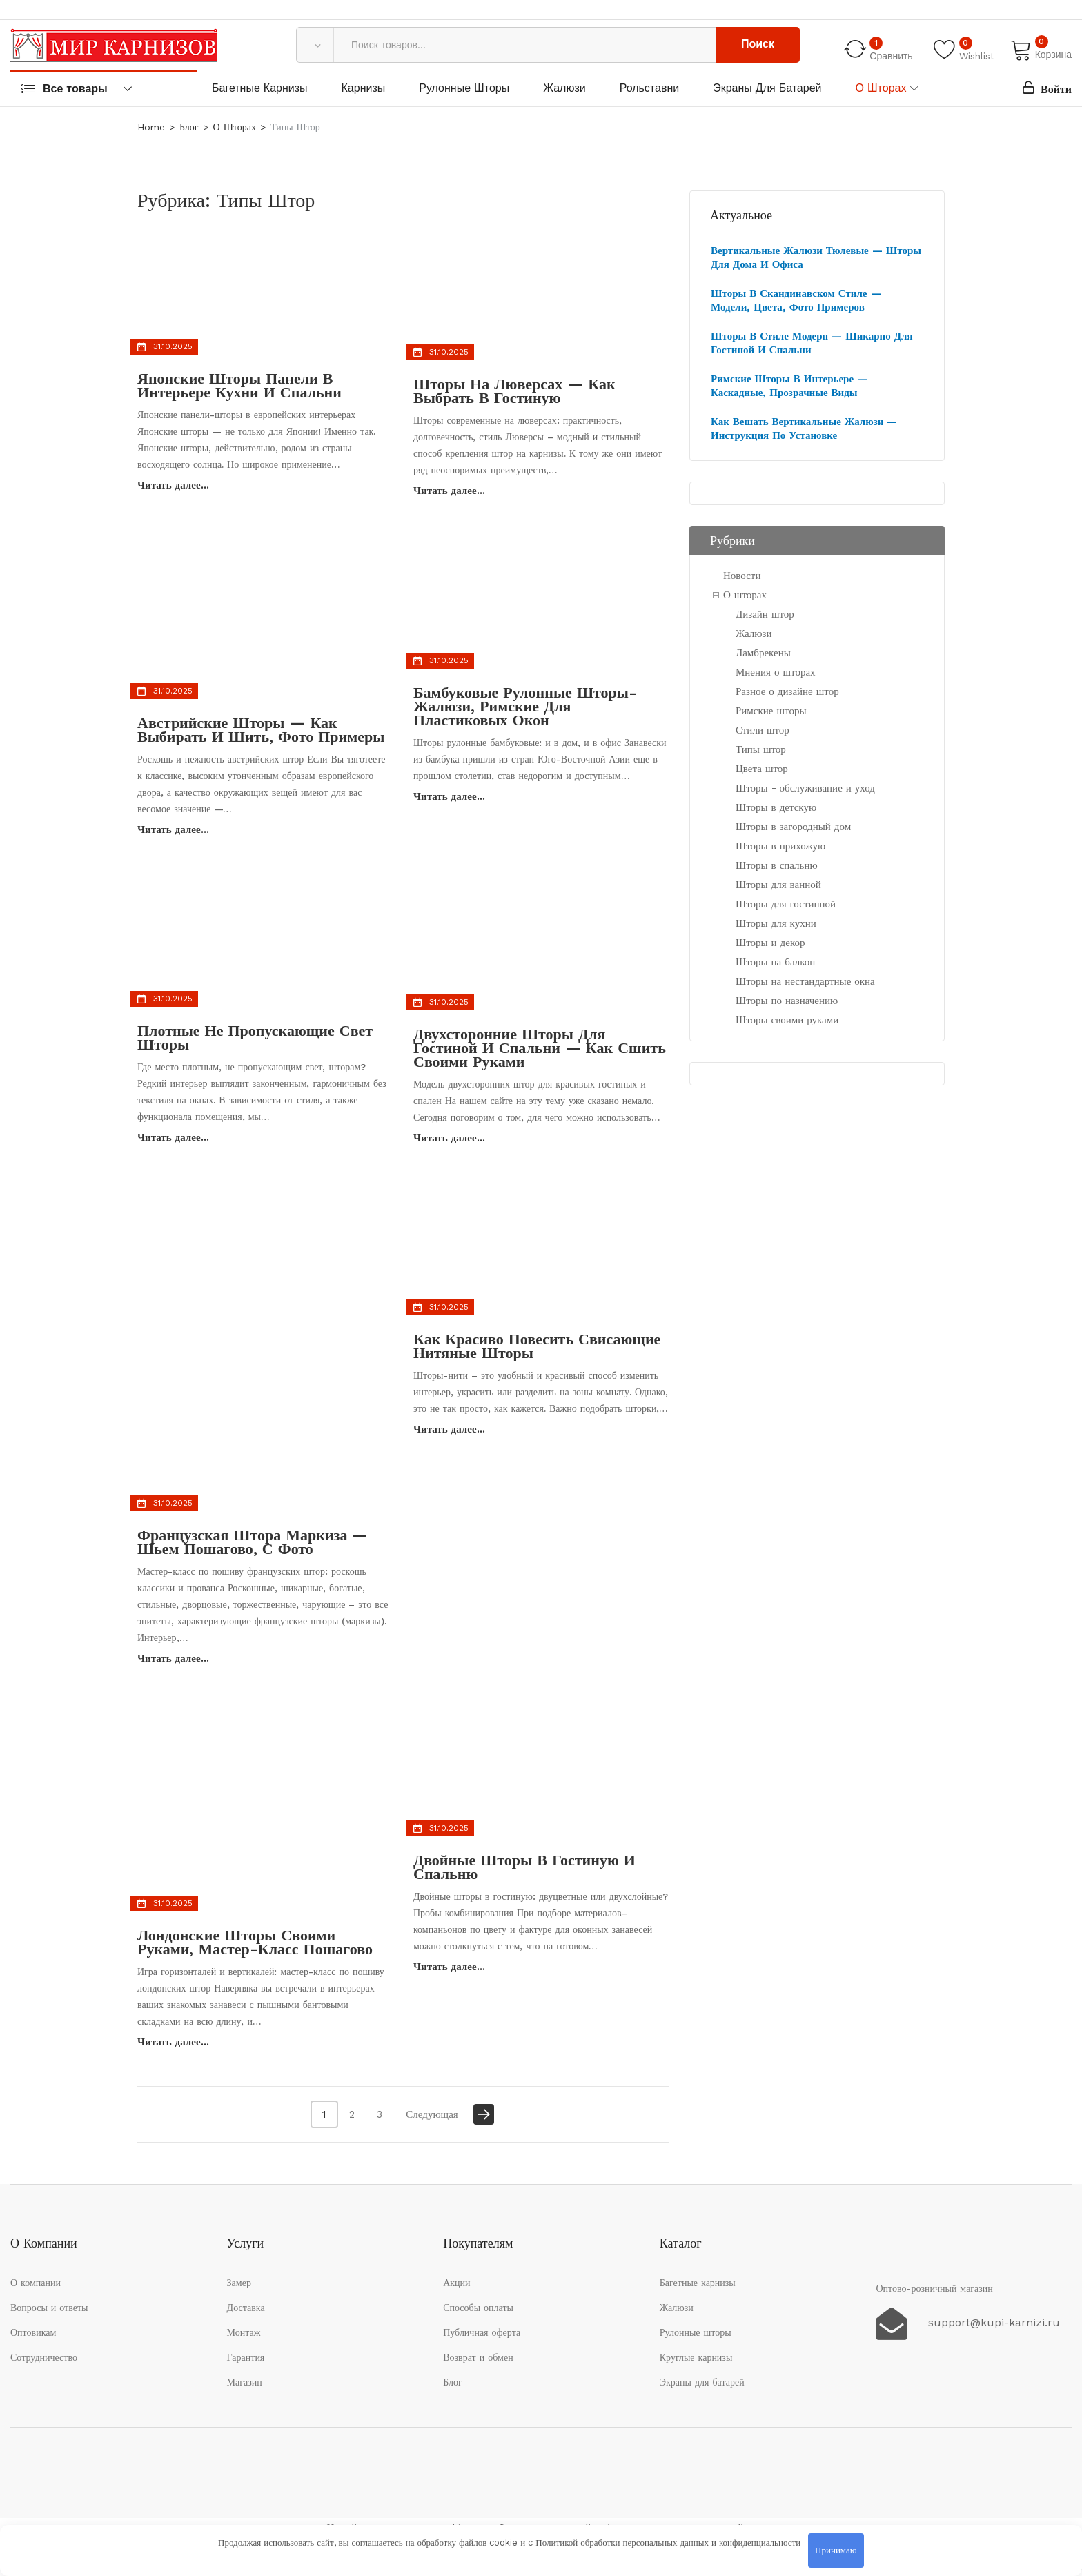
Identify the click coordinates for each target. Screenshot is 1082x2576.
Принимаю (835, 2550)
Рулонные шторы (464, 88)
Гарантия (246, 2357)
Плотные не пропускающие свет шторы (255, 1037)
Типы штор (761, 749)
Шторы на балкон (775, 962)
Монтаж (244, 2332)
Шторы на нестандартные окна (805, 981)
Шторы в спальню (777, 865)
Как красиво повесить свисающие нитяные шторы (536, 1345)
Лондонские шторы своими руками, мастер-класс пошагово (255, 1942)
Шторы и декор (770, 942)
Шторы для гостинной (786, 904)
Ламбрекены (763, 653)
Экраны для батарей (767, 88)
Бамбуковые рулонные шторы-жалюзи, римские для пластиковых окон (525, 706)
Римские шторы (771, 711)
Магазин (244, 2382)
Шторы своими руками (787, 1020)
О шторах (880, 88)
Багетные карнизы (260, 88)
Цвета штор (762, 769)
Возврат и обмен (478, 2357)
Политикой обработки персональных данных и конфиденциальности (667, 2542)
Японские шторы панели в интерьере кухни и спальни (239, 385)
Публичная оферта (481, 2332)
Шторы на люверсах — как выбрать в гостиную (514, 390)
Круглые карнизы (696, 2357)
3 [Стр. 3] (379, 2114)
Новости (741, 575)
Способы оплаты (478, 2307)
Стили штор (762, 730)
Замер (239, 2282)
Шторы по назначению (787, 1000)
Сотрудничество (43, 2357)
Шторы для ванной (778, 884)
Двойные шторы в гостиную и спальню (524, 1866)
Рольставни (650, 88)
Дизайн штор (765, 614)
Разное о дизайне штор (787, 691)
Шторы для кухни (776, 923)
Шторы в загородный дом (793, 826)
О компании (35, 2282)
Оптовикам (33, 2332)
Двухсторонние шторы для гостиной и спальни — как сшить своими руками (539, 1047)
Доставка (246, 2307)
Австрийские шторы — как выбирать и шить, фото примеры (260, 729)
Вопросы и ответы (49, 2307)
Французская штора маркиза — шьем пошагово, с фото (252, 1541)
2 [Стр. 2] (352, 2114)
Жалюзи (564, 88)
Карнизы (364, 88)
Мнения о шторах (776, 672)
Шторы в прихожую (780, 846)
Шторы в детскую (776, 807)
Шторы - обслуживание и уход (805, 788)
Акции (456, 2282)
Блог (452, 2382)
